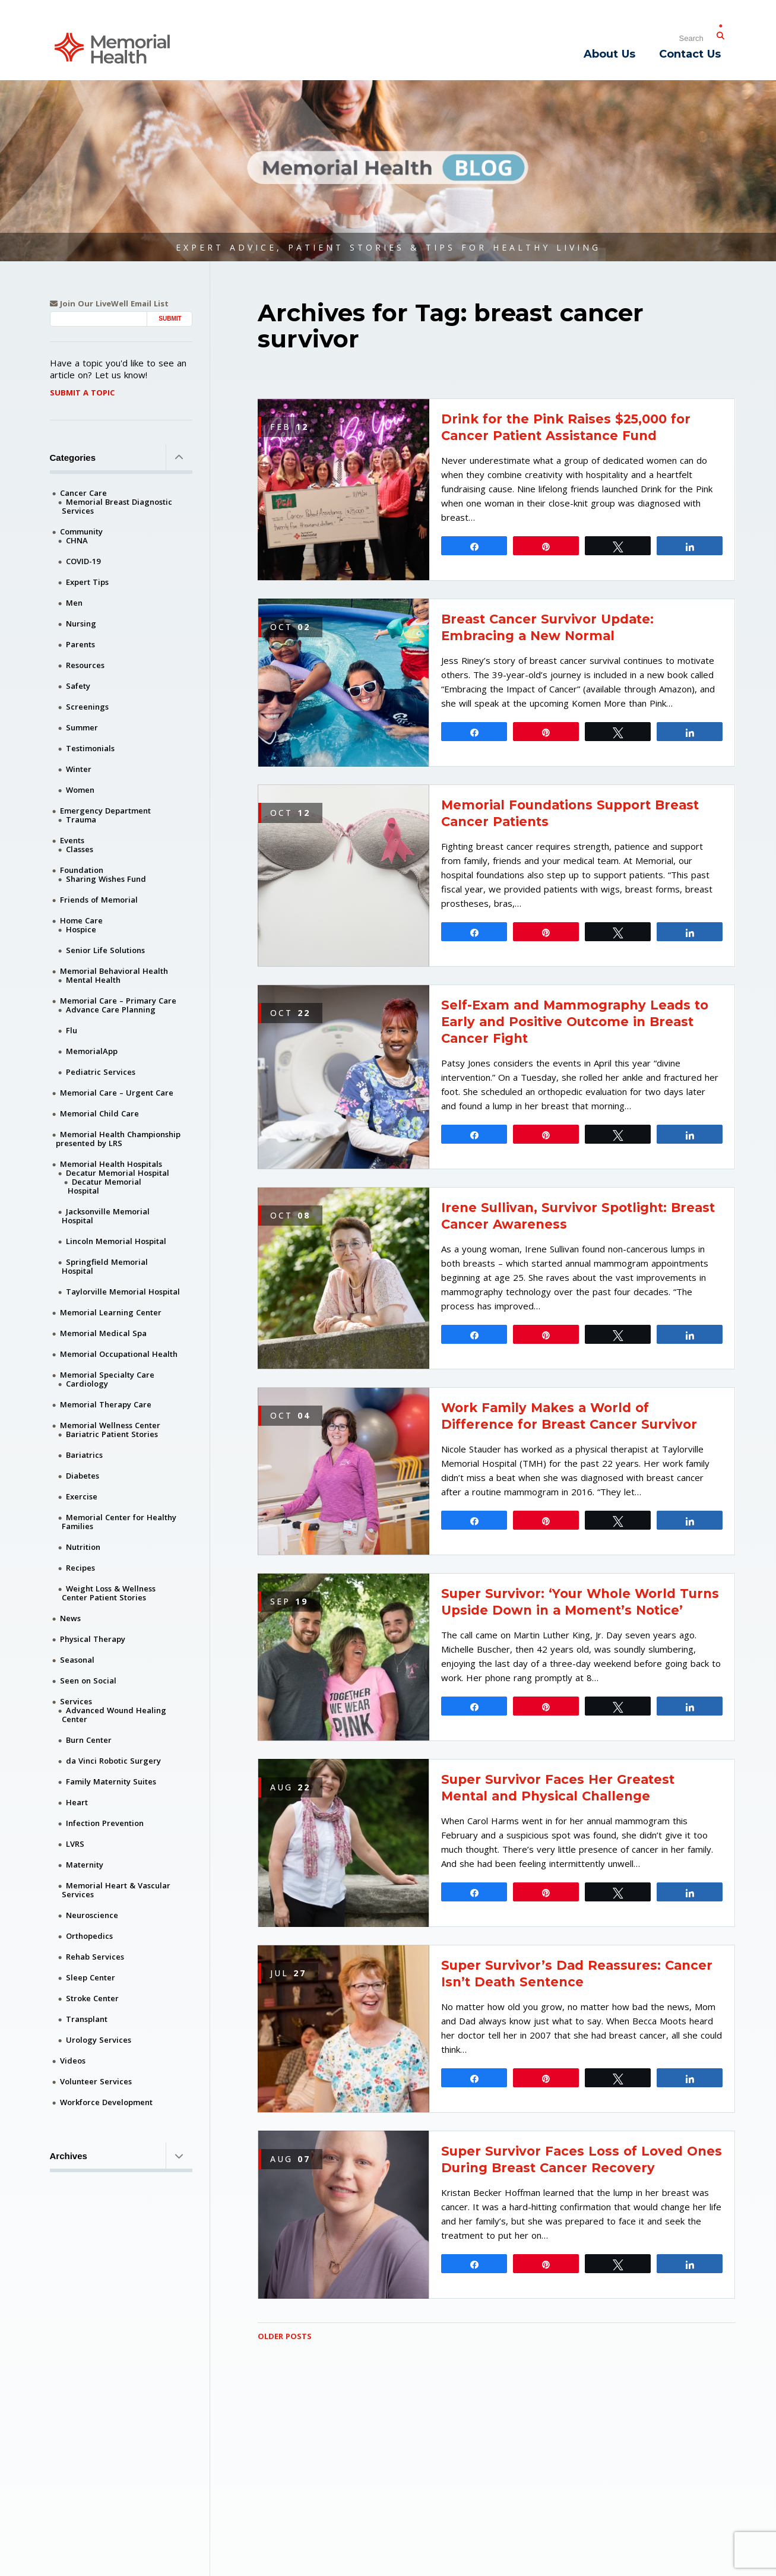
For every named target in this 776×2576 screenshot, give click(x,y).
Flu (71, 1030)
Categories (121, 457)
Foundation (81, 870)
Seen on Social (88, 1680)
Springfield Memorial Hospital (105, 1266)
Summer (82, 727)
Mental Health (93, 979)
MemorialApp (92, 1051)
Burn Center (89, 1740)
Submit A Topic (82, 392)
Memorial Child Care (99, 1113)
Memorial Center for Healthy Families (119, 1521)
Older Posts (285, 2336)
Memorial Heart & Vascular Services (116, 1890)
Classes (79, 849)
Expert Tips (87, 582)
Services (76, 1701)
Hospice (81, 929)
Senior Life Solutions (105, 950)
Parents (80, 644)
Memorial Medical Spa (103, 1333)
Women (80, 789)
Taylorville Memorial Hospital (123, 1291)
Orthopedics (89, 1936)
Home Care (81, 920)
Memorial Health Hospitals (111, 1164)
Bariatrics (84, 1455)
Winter (78, 769)
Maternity (84, 1864)
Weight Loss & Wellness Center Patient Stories (109, 1593)
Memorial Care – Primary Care (118, 1000)
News (70, 1618)
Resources (85, 665)
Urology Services (98, 2039)
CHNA (77, 540)
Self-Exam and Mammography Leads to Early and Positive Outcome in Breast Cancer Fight (574, 1022)
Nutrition (83, 1547)
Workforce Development (106, 2102)
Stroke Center (92, 1998)
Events (72, 840)
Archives (121, 2156)
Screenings (87, 706)
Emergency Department (105, 810)
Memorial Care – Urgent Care (116, 1092)
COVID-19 (83, 561)
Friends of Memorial (99, 899)
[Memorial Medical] (112, 47)
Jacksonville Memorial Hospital (106, 1216)
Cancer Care (83, 493)
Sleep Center (90, 1977)
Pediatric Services (100, 1072)
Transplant (86, 2019)
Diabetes (82, 1475)
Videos (72, 2060)
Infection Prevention (105, 1823)
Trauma (81, 819)
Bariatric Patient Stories (112, 1434)
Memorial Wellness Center (110, 1425)
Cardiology (87, 1383)
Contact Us (690, 54)
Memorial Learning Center (110, 1312)
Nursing (81, 623)
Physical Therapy (92, 1639)
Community (81, 531)
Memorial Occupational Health (119, 1354)
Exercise (81, 1496)
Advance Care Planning (111, 1009)
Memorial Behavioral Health (114, 971)
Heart (77, 1802)
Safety (78, 686)
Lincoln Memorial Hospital (116, 1241)
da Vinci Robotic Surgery (113, 1760)
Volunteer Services (96, 2081)
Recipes (80, 1567)
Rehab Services (95, 1956)
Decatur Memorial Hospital (117, 1172)
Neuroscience (92, 1915)
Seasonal (77, 1659)
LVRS (75, 1843)
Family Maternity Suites (111, 1781)
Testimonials (90, 748)
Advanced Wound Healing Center (114, 1714)
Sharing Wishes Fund (106, 879)
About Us (609, 54)
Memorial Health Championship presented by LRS (118, 1138)
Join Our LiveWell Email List (109, 304)
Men (74, 602)
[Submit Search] (721, 33)
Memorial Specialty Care (107, 1374)
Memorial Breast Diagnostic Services (117, 506)
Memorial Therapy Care (105, 1404)
